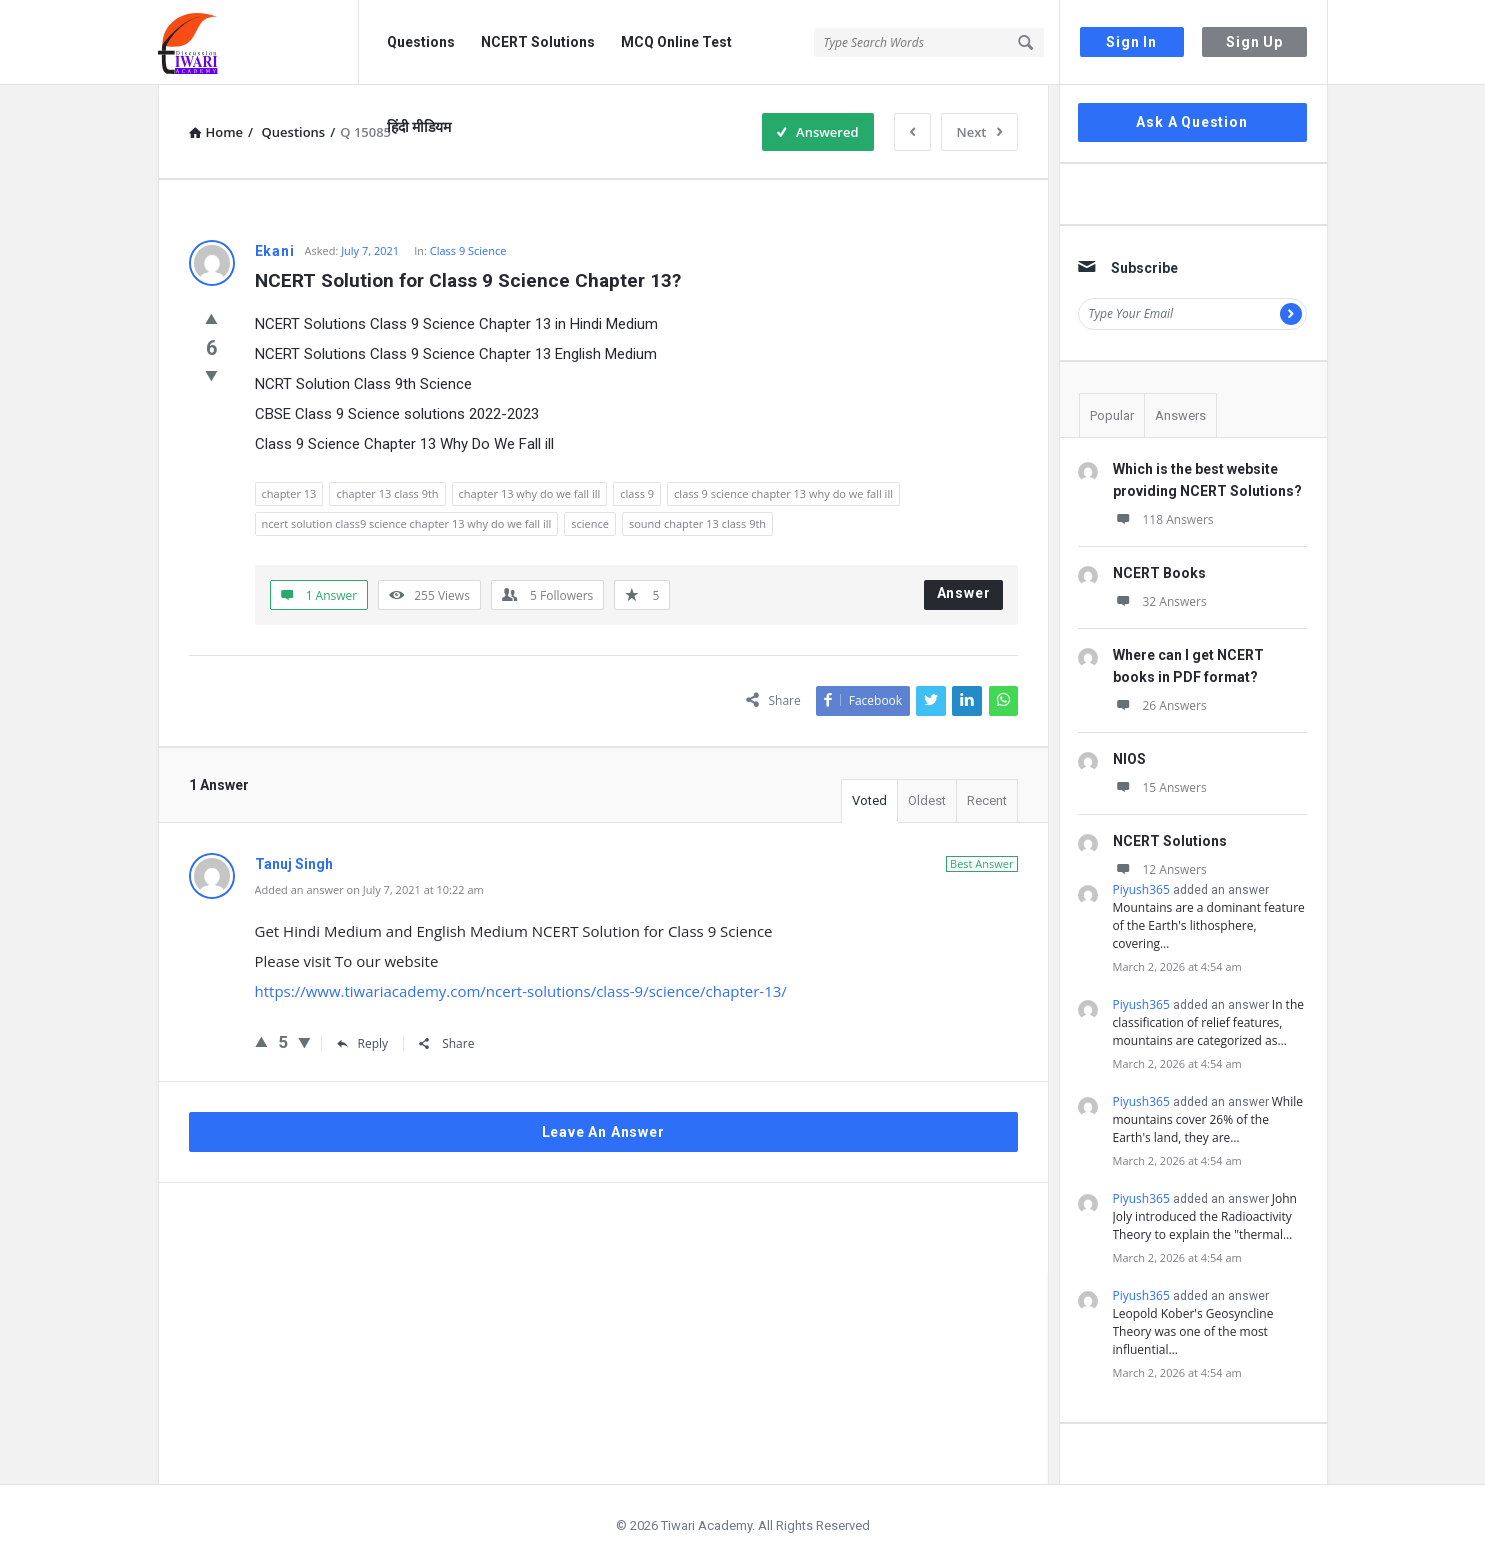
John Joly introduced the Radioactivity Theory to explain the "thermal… (1205, 1216)
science (590, 523)
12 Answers (1160, 869)
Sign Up (1254, 42)
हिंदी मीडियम (419, 127)
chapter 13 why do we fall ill (530, 493)
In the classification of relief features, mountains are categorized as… (1208, 1022)
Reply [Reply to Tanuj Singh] (363, 1043)
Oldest (927, 800)
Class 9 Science (468, 250)
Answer (964, 593)
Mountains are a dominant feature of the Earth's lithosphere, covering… (1209, 925)
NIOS (1129, 759)
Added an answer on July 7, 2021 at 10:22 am (369, 889)
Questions (421, 42)
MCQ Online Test (676, 42)
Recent (987, 800)
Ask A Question (1191, 122)
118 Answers (1163, 519)
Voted (869, 800)
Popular (1112, 415)
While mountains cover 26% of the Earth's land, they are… (1208, 1119)
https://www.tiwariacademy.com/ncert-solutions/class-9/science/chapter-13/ (521, 991)
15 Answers (1160, 787)
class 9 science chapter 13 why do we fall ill (783, 493)
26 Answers (1160, 705)
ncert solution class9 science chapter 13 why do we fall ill (407, 523)
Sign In (1131, 42)
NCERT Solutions (538, 42)
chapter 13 (289, 493)
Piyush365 (1141, 889)
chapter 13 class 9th (387, 493)
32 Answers (1160, 601)
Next (979, 132)
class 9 (637, 493)
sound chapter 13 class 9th (697, 523)
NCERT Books (1159, 573)
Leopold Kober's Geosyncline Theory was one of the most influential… (1193, 1331)
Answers (1180, 415)
